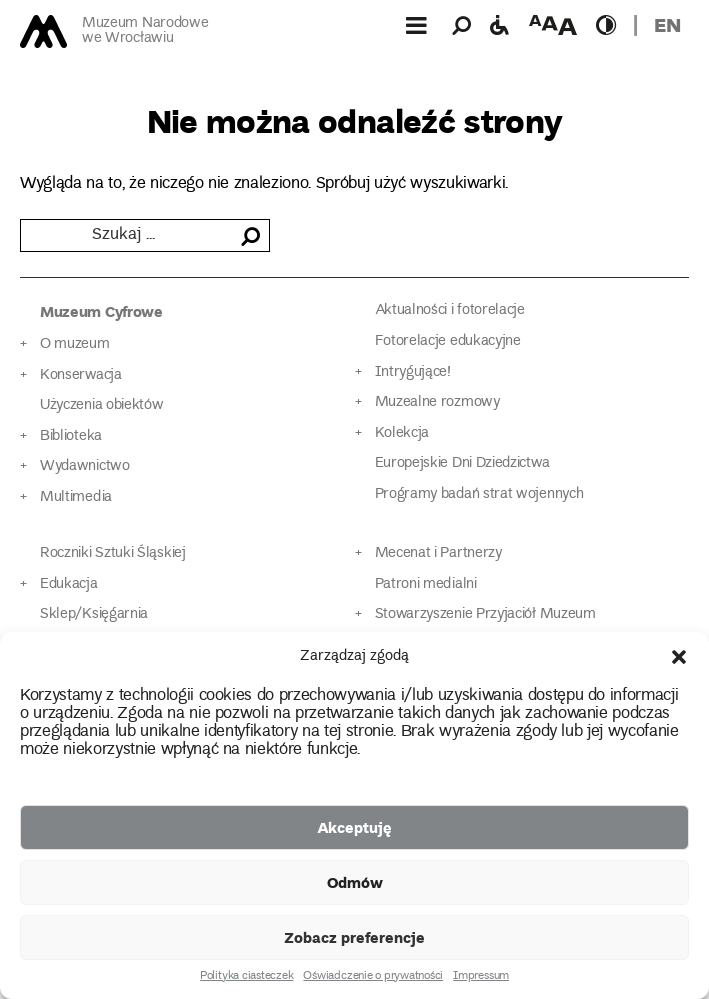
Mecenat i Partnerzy (438, 553)
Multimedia (76, 497)
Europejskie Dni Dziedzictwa (462, 463)
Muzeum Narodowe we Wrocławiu (145, 31)
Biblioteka (71, 436)
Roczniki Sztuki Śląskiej (113, 553)
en (667, 24)
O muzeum (75, 344)
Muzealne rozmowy (437, 402)
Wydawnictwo (85, 466)
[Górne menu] (416, 25)
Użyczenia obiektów (102, 405)
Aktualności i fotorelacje (450, 310)
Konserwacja (81, 375)
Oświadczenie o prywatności (373, 977)
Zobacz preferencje (354, 937)
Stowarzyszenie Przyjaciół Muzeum (485, 614)
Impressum (481, 977)
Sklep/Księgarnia (94, 614)
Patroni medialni (426, 584)
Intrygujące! (413, 372)
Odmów (355, 882)
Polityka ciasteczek (246, 977)
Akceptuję (354, 827)
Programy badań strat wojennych (479, 494)
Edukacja (69, 584)
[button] (679, 657)
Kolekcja (402, 433)
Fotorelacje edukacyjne (448, 341)
